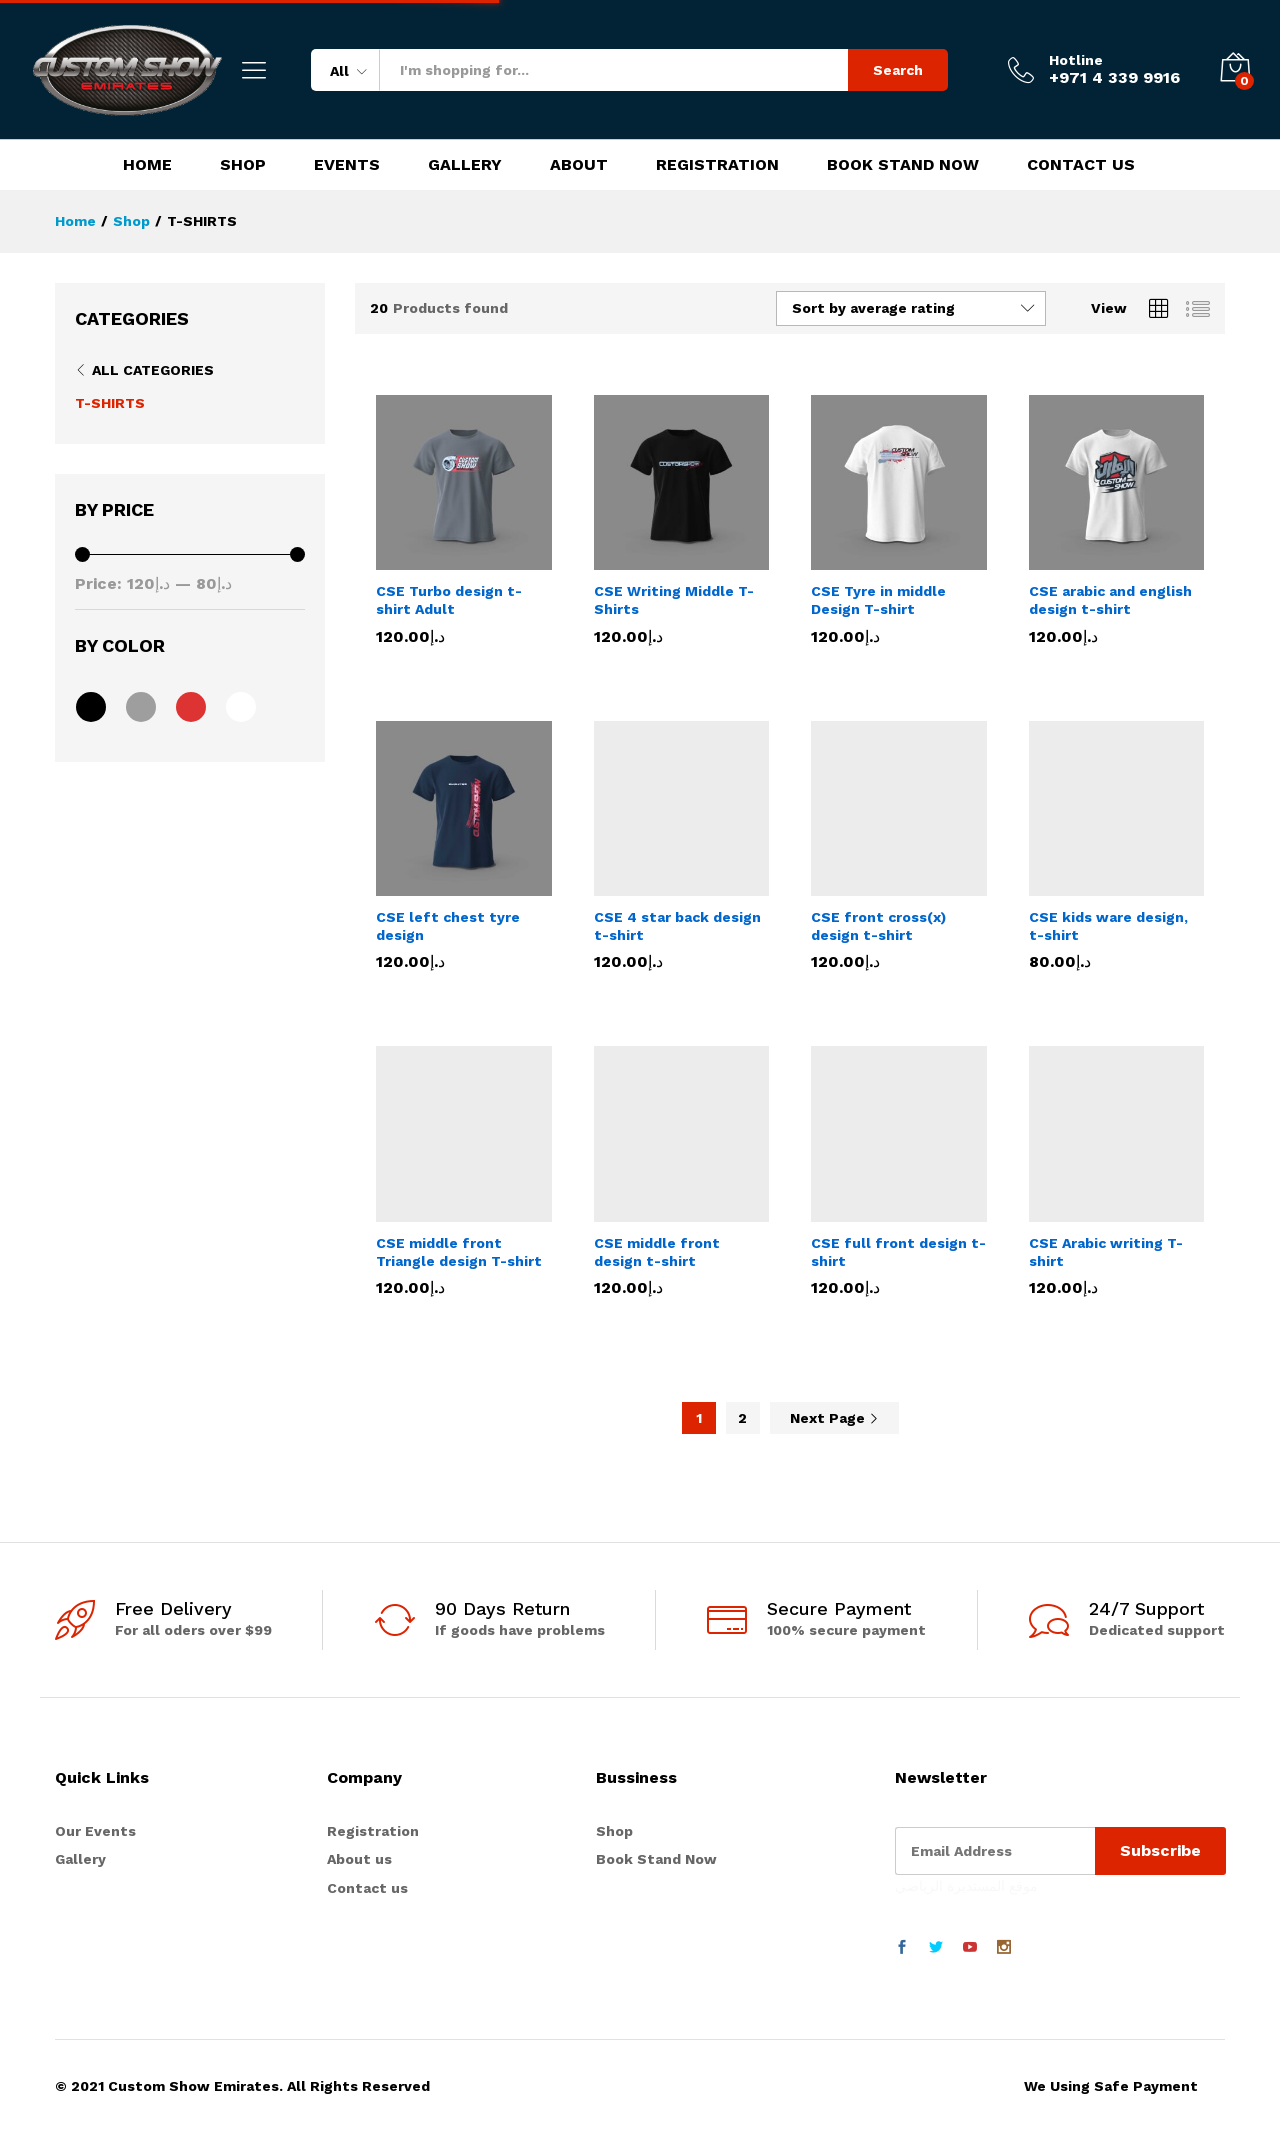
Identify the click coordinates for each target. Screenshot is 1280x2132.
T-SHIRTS (110, 403)
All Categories (153, 370)
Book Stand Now (903, 165)
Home (147, 165)
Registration (717, 165)
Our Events (95, 1831)
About (579, 165)
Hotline (1076, 60)
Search (898, 70)
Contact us (367, 1888)
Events (347, 165)
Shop (243, 165)
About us (359, 1859)
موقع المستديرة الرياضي (966, 1886)
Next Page (834, 1418)
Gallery (465, 165)
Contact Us (1081, 165)
